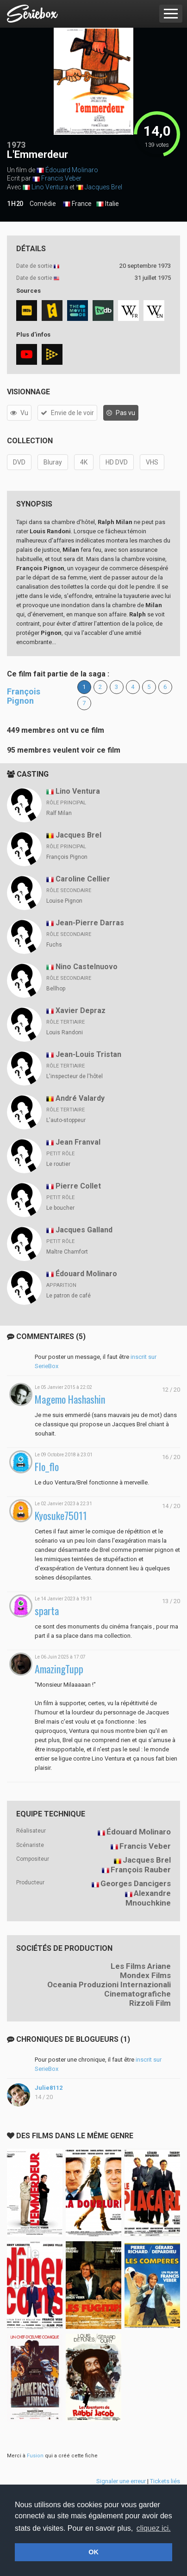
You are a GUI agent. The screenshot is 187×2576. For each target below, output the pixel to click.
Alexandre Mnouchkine (148, 1897)
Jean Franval (78, 1142)
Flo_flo (47, 1467)
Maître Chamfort (67, 1252)
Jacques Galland (84, 1229)
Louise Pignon (64, 901)
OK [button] (93, 2552)
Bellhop (55, 988)
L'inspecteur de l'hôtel (74, 1076)
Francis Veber (61, 178)
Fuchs (54, 944)
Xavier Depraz (81, 1010)
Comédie (43, 203)
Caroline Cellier (83, 879)
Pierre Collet (78, 1186)
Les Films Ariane (141, 1966)
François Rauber (141, 1869)
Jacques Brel (103, 187)
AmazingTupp (59, 1669)
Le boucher (60, 1208)
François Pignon (23, 696)
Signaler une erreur (121, 2481)
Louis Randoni (64, 1032)
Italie (107, 204)
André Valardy (80, 1098)
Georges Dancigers (135, 1883)
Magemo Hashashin (70, 1399)
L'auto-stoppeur (66, 1120)
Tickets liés (165, 2481)
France (77, 204)
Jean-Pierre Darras (90, 922)
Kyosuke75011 (61, 1515)
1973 (16, 145)
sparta (47, 1611)
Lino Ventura (49, 187)
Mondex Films (145, 1975)
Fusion (35, 2456)
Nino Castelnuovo (87, 966)
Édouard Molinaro (71, 170)
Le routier (58, 1164)
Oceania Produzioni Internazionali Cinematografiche (109, 1989)
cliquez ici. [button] (154, 2528)
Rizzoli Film (150, 2003)
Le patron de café (68, 1295)
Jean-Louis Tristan (88, 1054)
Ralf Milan (59, 813)
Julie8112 (48, 2087)
